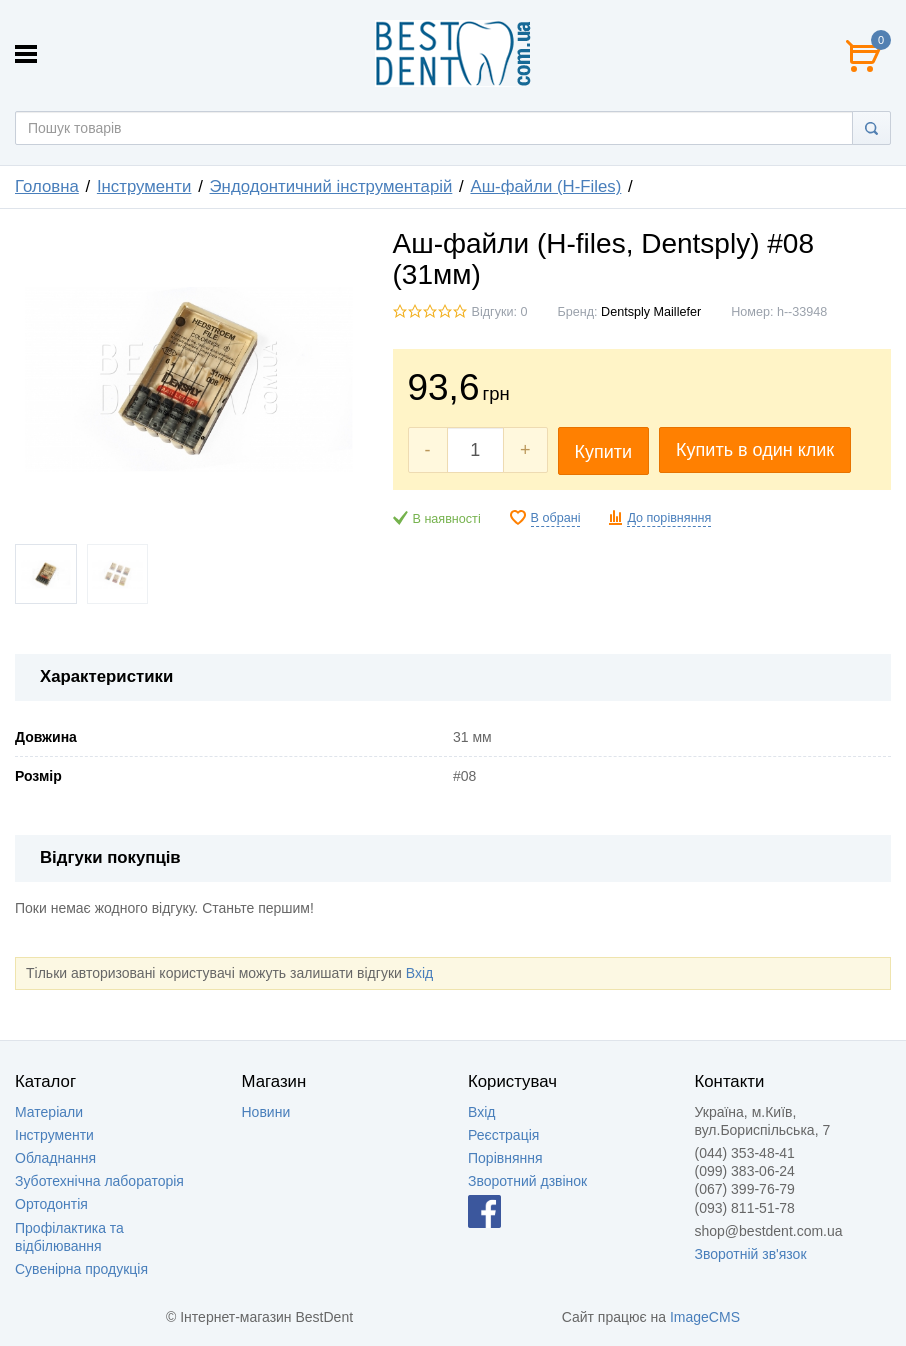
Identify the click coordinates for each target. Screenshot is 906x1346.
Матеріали (49, 1112)
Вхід (419, 973)
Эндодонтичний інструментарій (331, 186)
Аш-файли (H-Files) (545, 186)
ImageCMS (705, 1317)
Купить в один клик (755, 450)
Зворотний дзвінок (527, 1181)
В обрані (556, 518)
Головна (47, 186)
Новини (266, 1112)
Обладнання (55, 1158)
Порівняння (505, 1158)
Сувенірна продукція (81, 1269)
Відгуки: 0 (500, 312)
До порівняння (669, 518)
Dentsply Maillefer (651, 312)
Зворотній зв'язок (751, 1254)
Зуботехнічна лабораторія (99, 1181)
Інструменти (144, 186)
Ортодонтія (51, 1204)
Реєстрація (503, 1135)
